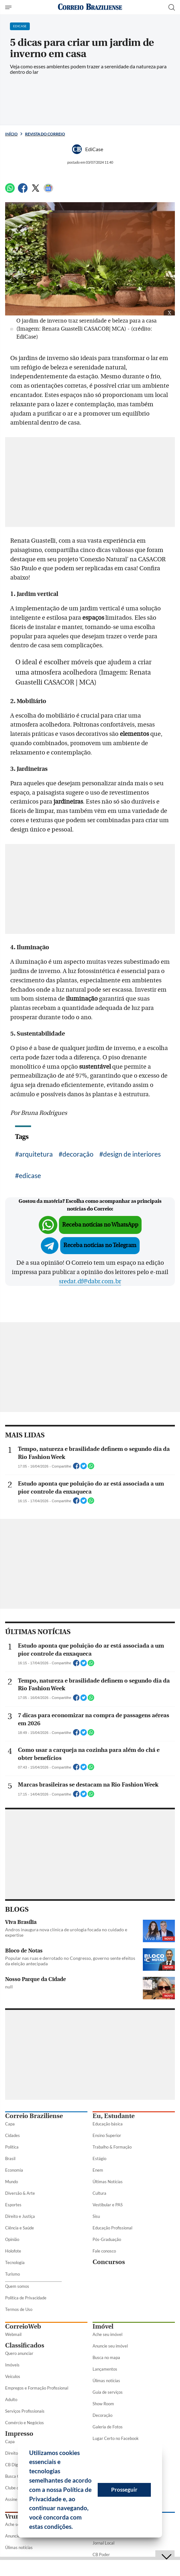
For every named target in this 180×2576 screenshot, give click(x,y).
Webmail (13, 2334)
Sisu (96, 2216)
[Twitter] (35, 191)
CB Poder (101, 2554)
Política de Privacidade (25, 2297)
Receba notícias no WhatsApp (100, 1224)
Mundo (11, 2181)
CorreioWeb (23, 2326)
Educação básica (108, 2123)
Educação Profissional (112, 2227)
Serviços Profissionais (25, 2411)
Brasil (10, 2158)
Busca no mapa (106, 2357)
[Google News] (48, 191)
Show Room (103, 2403)
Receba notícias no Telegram (99, 1245)
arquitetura (36, 1154)
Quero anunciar (19, 2353)
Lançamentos (105, 2369)
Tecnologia (15, 2262)
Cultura (99, 2193)
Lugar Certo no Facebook (116, 2438)
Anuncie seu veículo (23, 2535)
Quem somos (17, 2286)
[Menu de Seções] (9, 7)
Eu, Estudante (114, 2116)
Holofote (13, 2250)
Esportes (13, 2204)
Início (11, 134)
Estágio (99, 2158)
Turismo (12, 2274)
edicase (30, 1175)
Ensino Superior (107, 2135)
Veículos (12, 2376)
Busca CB (13, 2476)
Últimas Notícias (108, 2181)
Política (12, 2147)
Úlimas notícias (106, 2380)
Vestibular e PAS (108, 2204)
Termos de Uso (18, 2309)
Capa (10, 2123)
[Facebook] (23, 191)
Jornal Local (103, 2543)
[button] (75, 2527)
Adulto (11, 2399)
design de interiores (132, 1154)
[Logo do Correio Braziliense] (90, 7)
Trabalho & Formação (112, 2147)
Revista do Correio (45, 134)
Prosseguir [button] (124, 2489)
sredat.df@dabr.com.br (90, 1281)
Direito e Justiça (20, 2216)
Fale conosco (104, 2250)
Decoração (102, 2415)
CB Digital (14, 2464)
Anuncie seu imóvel (110, 2345)
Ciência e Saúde (19, 2227)
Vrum (13, 2516)
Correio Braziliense (34, 2116)
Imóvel (103, 2326)
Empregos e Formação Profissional (36, 2388)
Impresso (19, 2433)
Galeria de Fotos (108, 2426)
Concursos (109, 2262)
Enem (98, 2170)
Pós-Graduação (107, 2239)
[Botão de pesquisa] (171, 7)
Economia (14, 2170)
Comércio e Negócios (24, 2422)
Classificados (24, 2345)
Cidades (12, 2135)
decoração (78, 1154)
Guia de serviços (108, 2392)
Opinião (12, 2239)
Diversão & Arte (20, 2193)
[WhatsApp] (10, 191)
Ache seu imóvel (107, 2334)
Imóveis (12, 2364)
